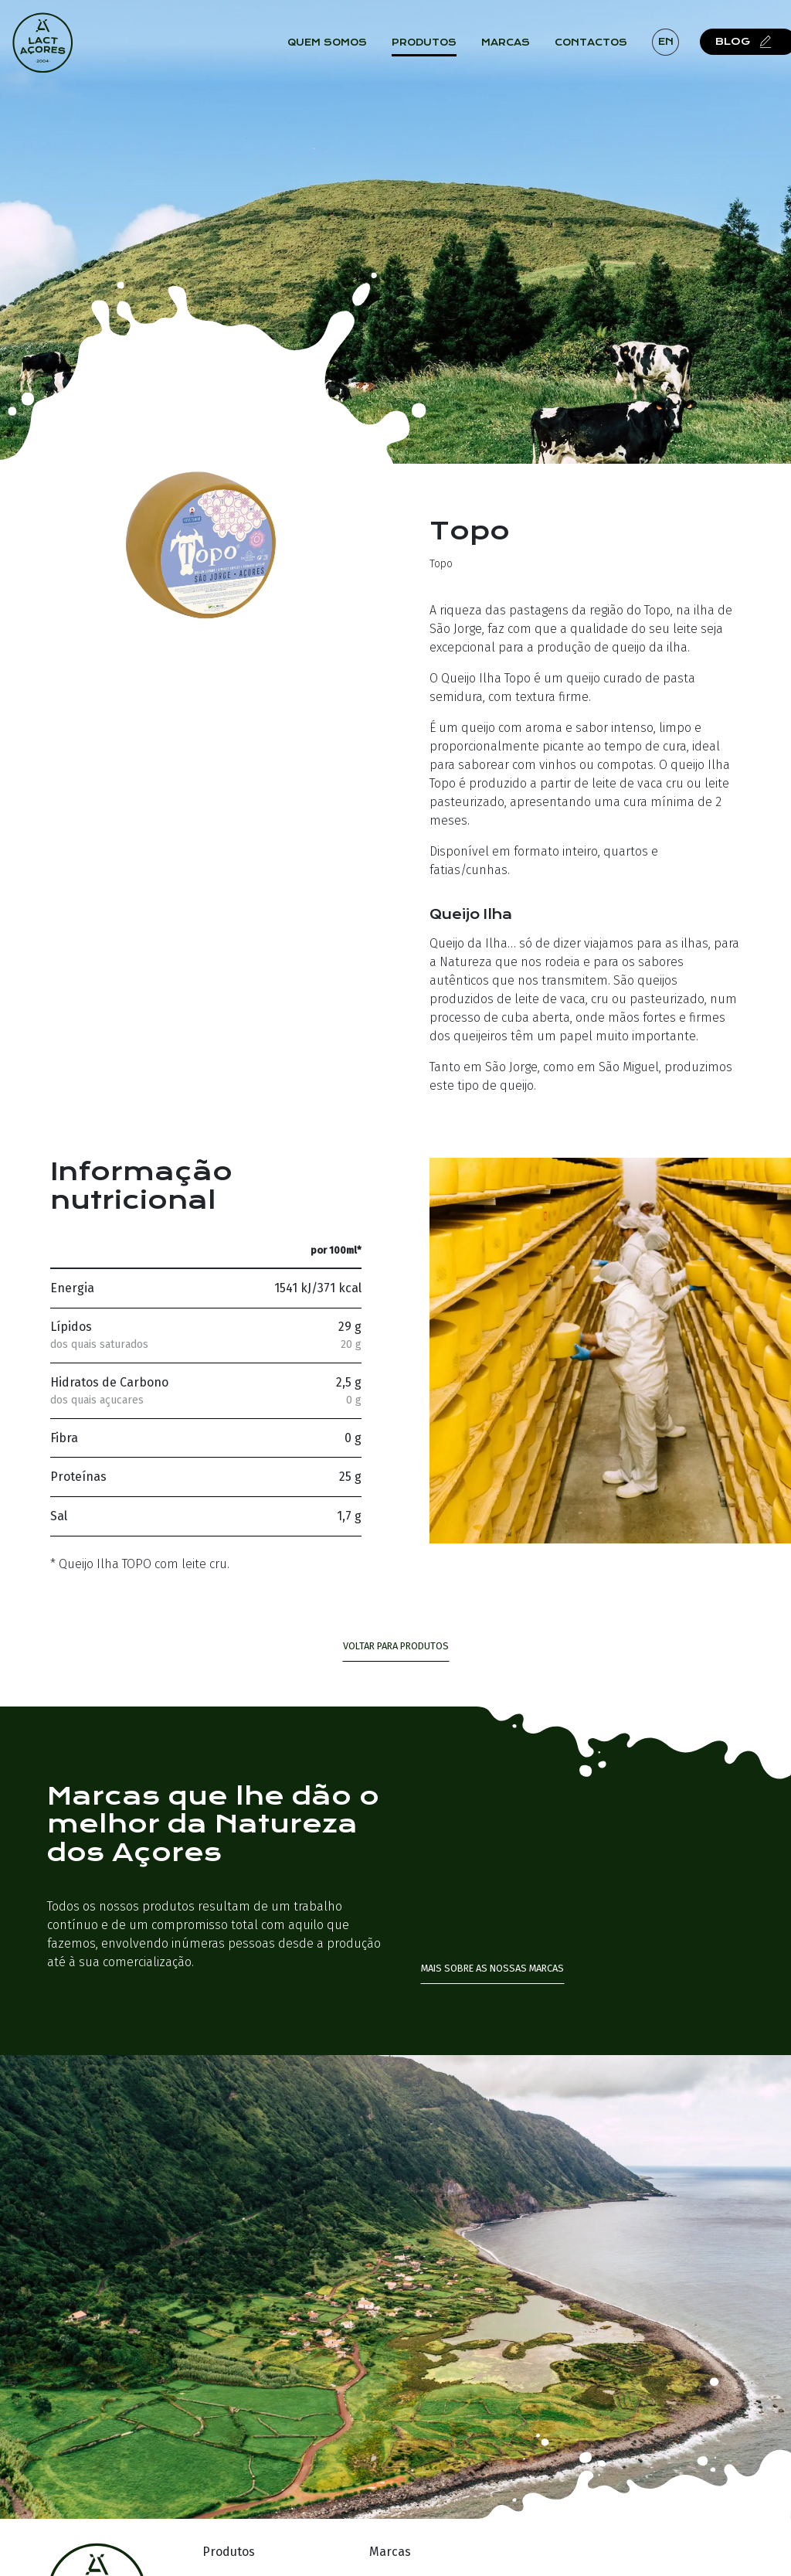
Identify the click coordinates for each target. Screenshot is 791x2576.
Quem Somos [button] (335, 45)
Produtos (431, 45)
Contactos (598, 45)
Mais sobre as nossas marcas (492, 1968)
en (673, 44)
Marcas (513, 45)
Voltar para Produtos (396, 1646)
